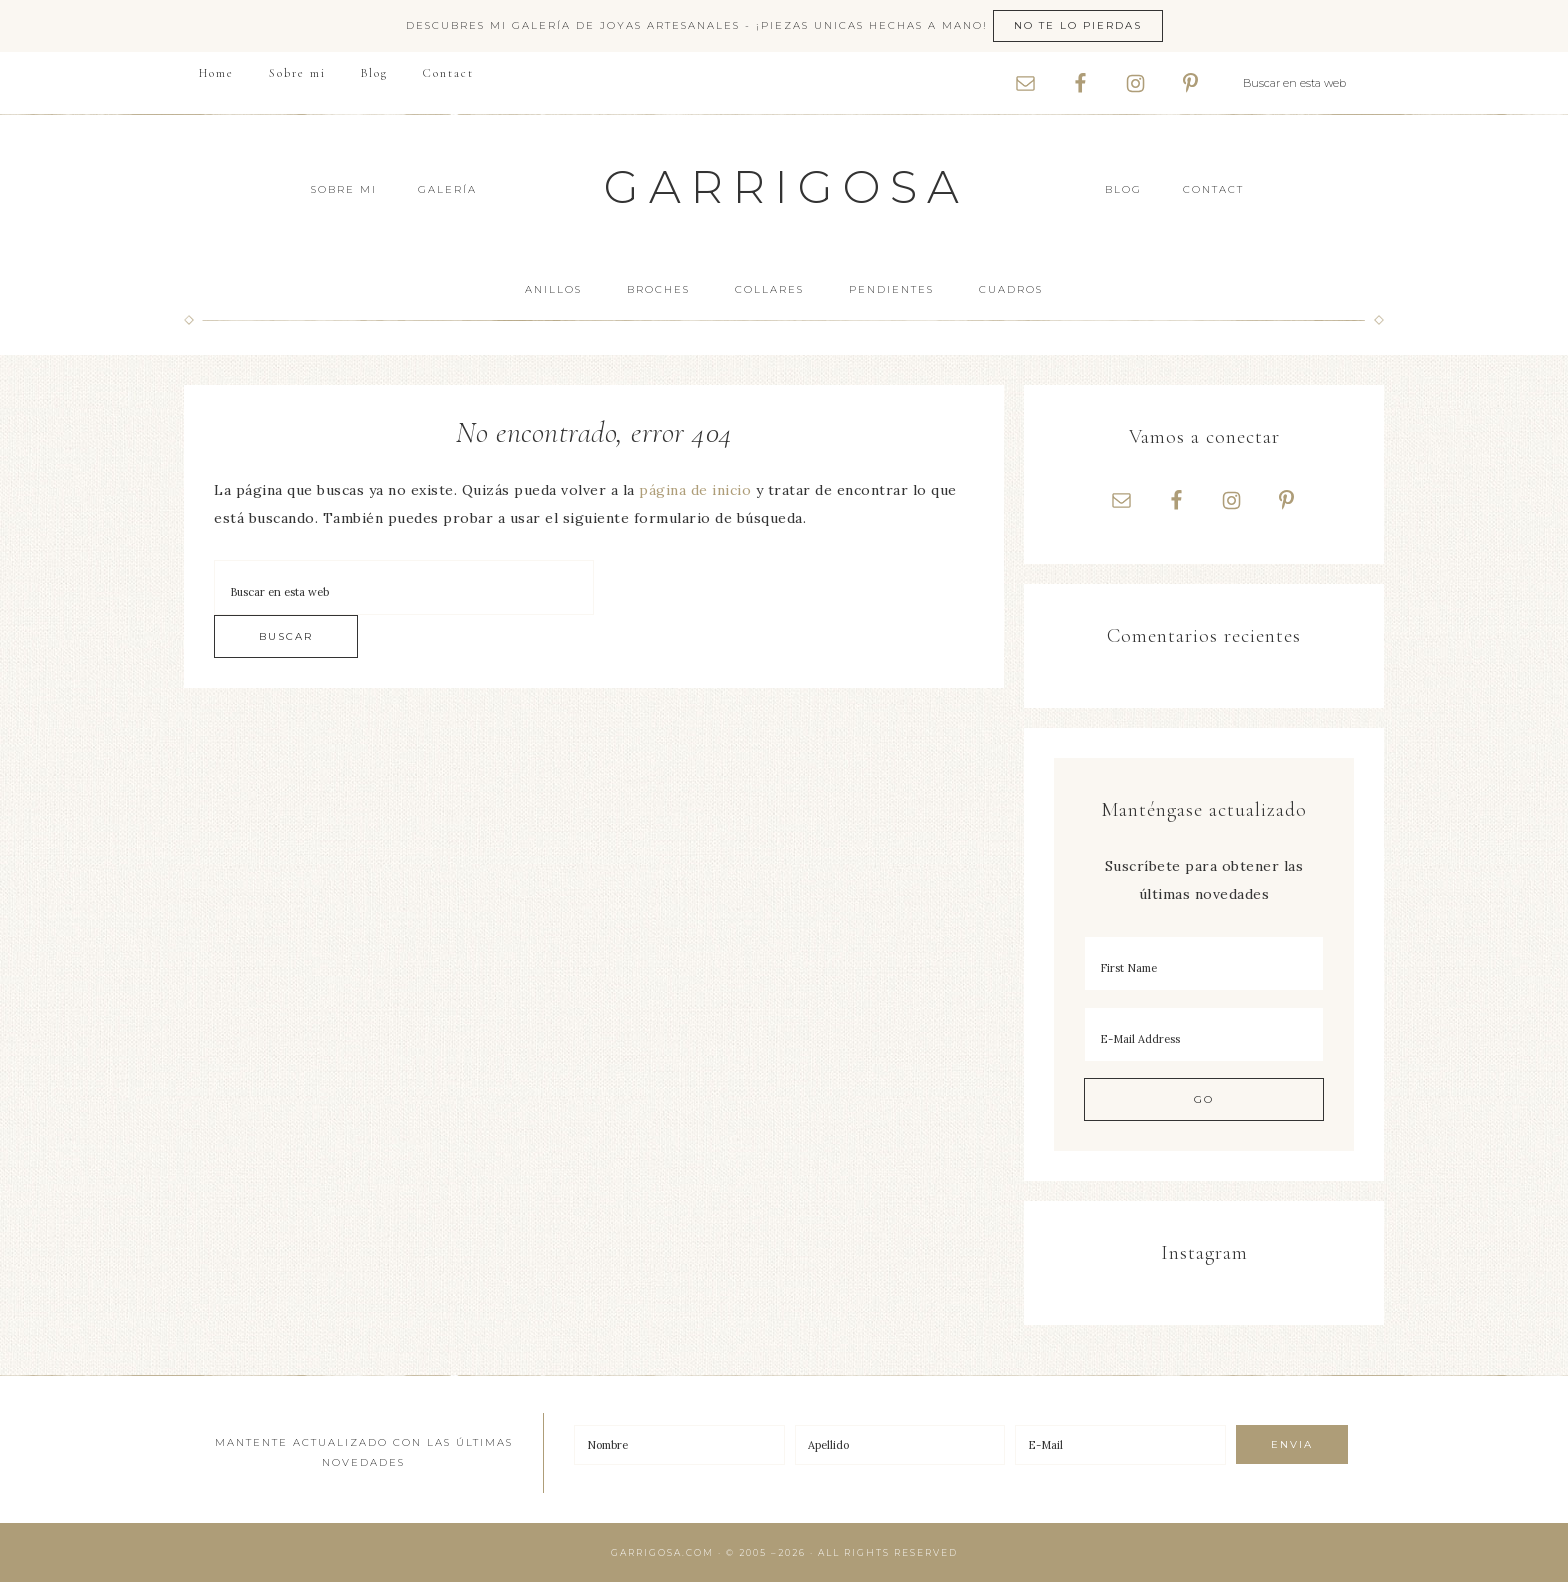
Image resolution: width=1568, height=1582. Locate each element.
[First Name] (1204, 963)
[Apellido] (900, 1445)
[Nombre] (679, 1445)
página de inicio (695, 490)
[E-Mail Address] (1204, 1034)
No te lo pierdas (1078, 25)
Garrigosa (786, 186)
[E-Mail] (1120, 1445)
